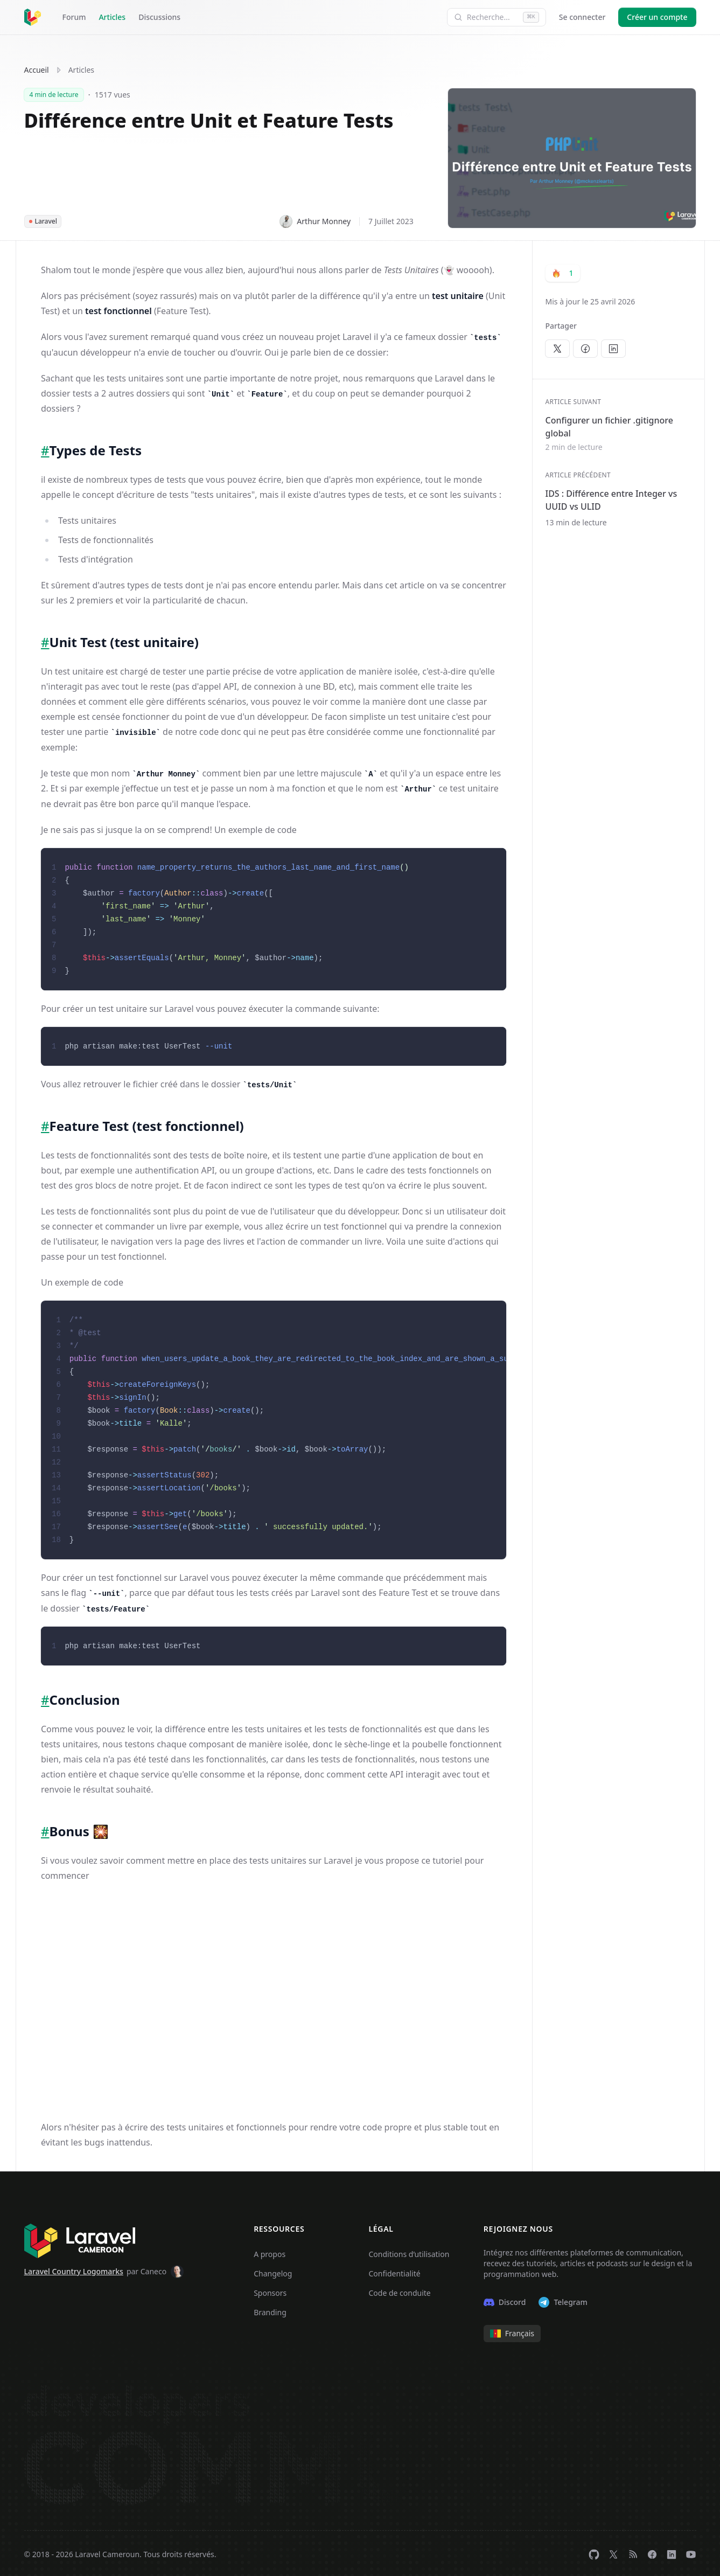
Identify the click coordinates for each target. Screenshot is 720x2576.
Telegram (563, 2300)
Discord (505, 2300)
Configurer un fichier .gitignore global (609, 426)
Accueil (36, 70)
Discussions (159, 17)
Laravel (43, 221)
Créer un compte (657, 17)
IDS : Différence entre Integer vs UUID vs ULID (611, 500)
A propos (269, 2252)
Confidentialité (394, 2271)
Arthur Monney (315, 221)
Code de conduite (399, 2291)
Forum (74, 17)
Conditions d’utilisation (408, 2252)
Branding (270, 2310)
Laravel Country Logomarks (73, 2269)
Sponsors (270, 2291)
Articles (112, 17)
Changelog (273, 2271)
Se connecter (582, 17)
